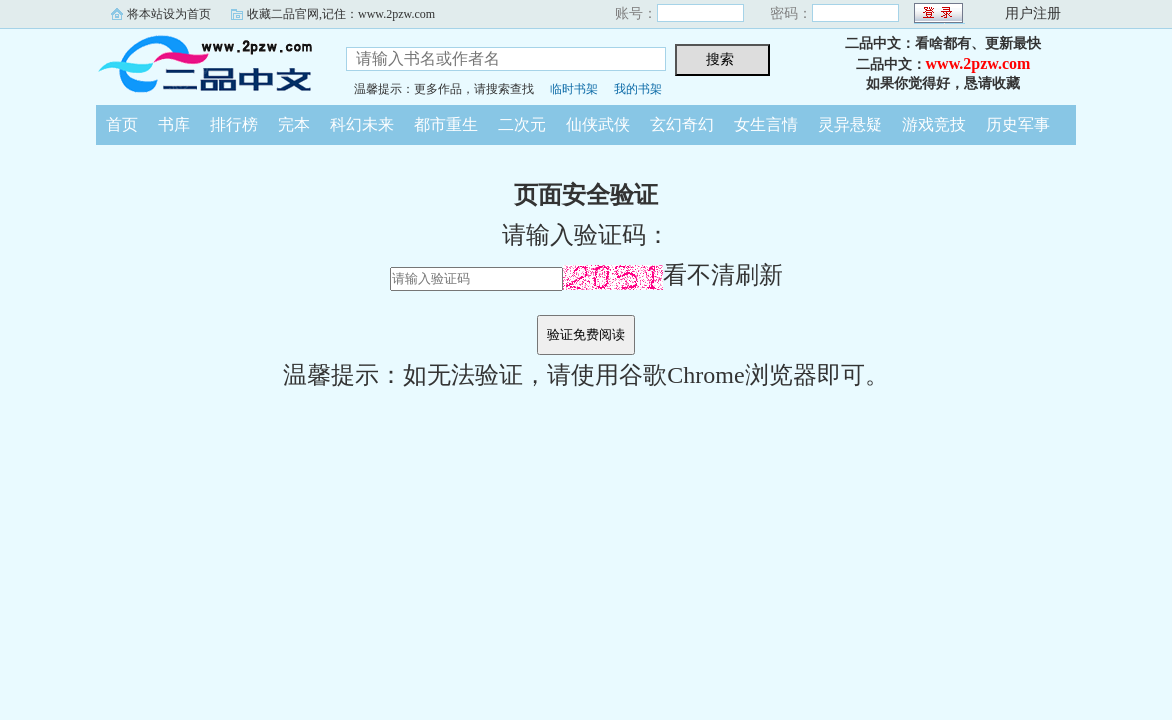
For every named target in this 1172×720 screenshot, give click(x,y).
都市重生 (446, 124)
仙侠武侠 (598, 124)
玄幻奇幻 (682, 124)
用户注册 (1033, 13)
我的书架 (638, 89)
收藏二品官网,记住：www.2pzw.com (341, 14)
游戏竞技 (934, 124)
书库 (174, 124)
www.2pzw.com (978, 63)
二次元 (522, 124)
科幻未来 (362, 124)
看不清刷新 (673, 275)
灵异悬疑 (850, 124)
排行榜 (234, 124)
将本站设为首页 (169, 14)
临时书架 (574, 89)
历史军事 (1018, 124)
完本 (294, 124)
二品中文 (206, 64)
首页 (122, 124)
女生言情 (766, 124)
